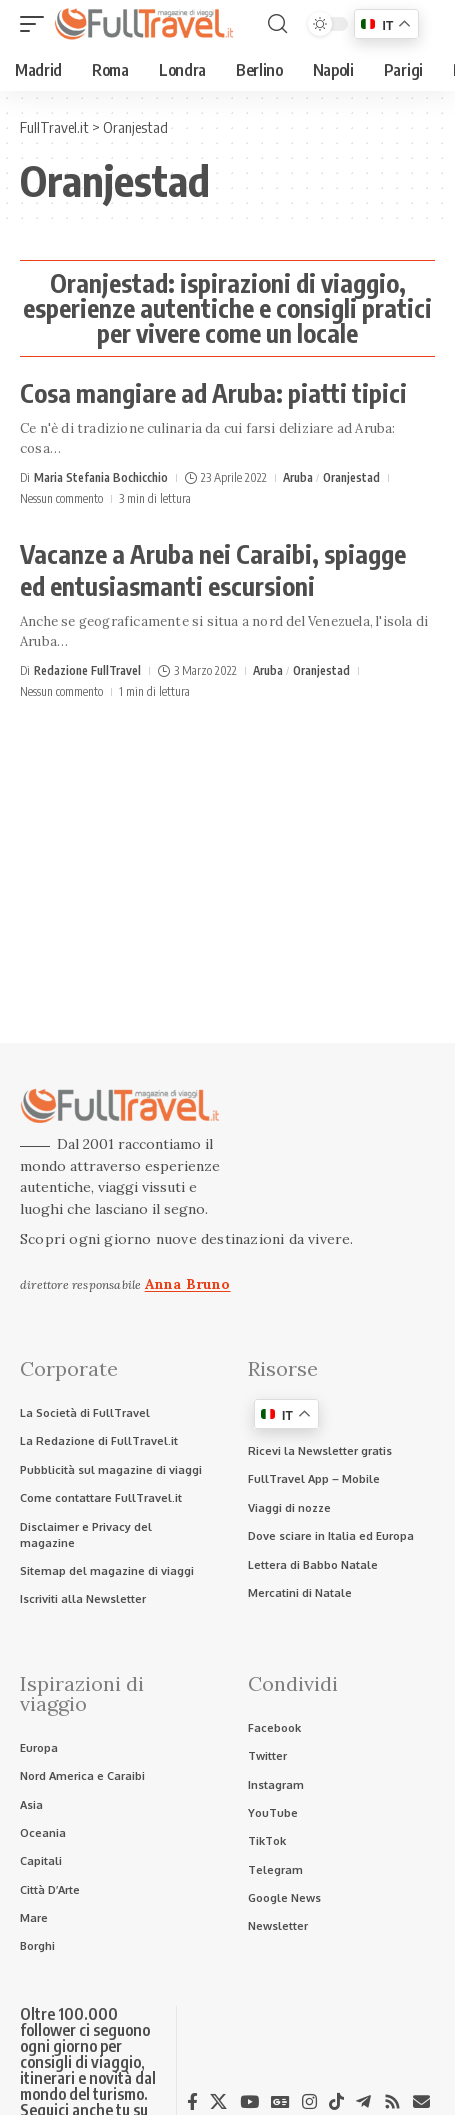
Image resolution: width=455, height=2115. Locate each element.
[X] (218, 2102)
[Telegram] (363, 2102)
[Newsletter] (421, 2101)
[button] (37, 24)
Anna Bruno (188, 1284)
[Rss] (392, 2102)
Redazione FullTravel (87, 670)
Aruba (298, 477)
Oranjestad (351, 477)
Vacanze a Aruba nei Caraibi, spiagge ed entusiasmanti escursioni (213, 570)
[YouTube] (249, 2102)
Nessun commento (61, 498)
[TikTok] (336, 2102)
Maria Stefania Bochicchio (101, 477)
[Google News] (280, 2102)
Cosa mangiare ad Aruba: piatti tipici (213, 393)
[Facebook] (192, 2102)
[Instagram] (309, 2102)
